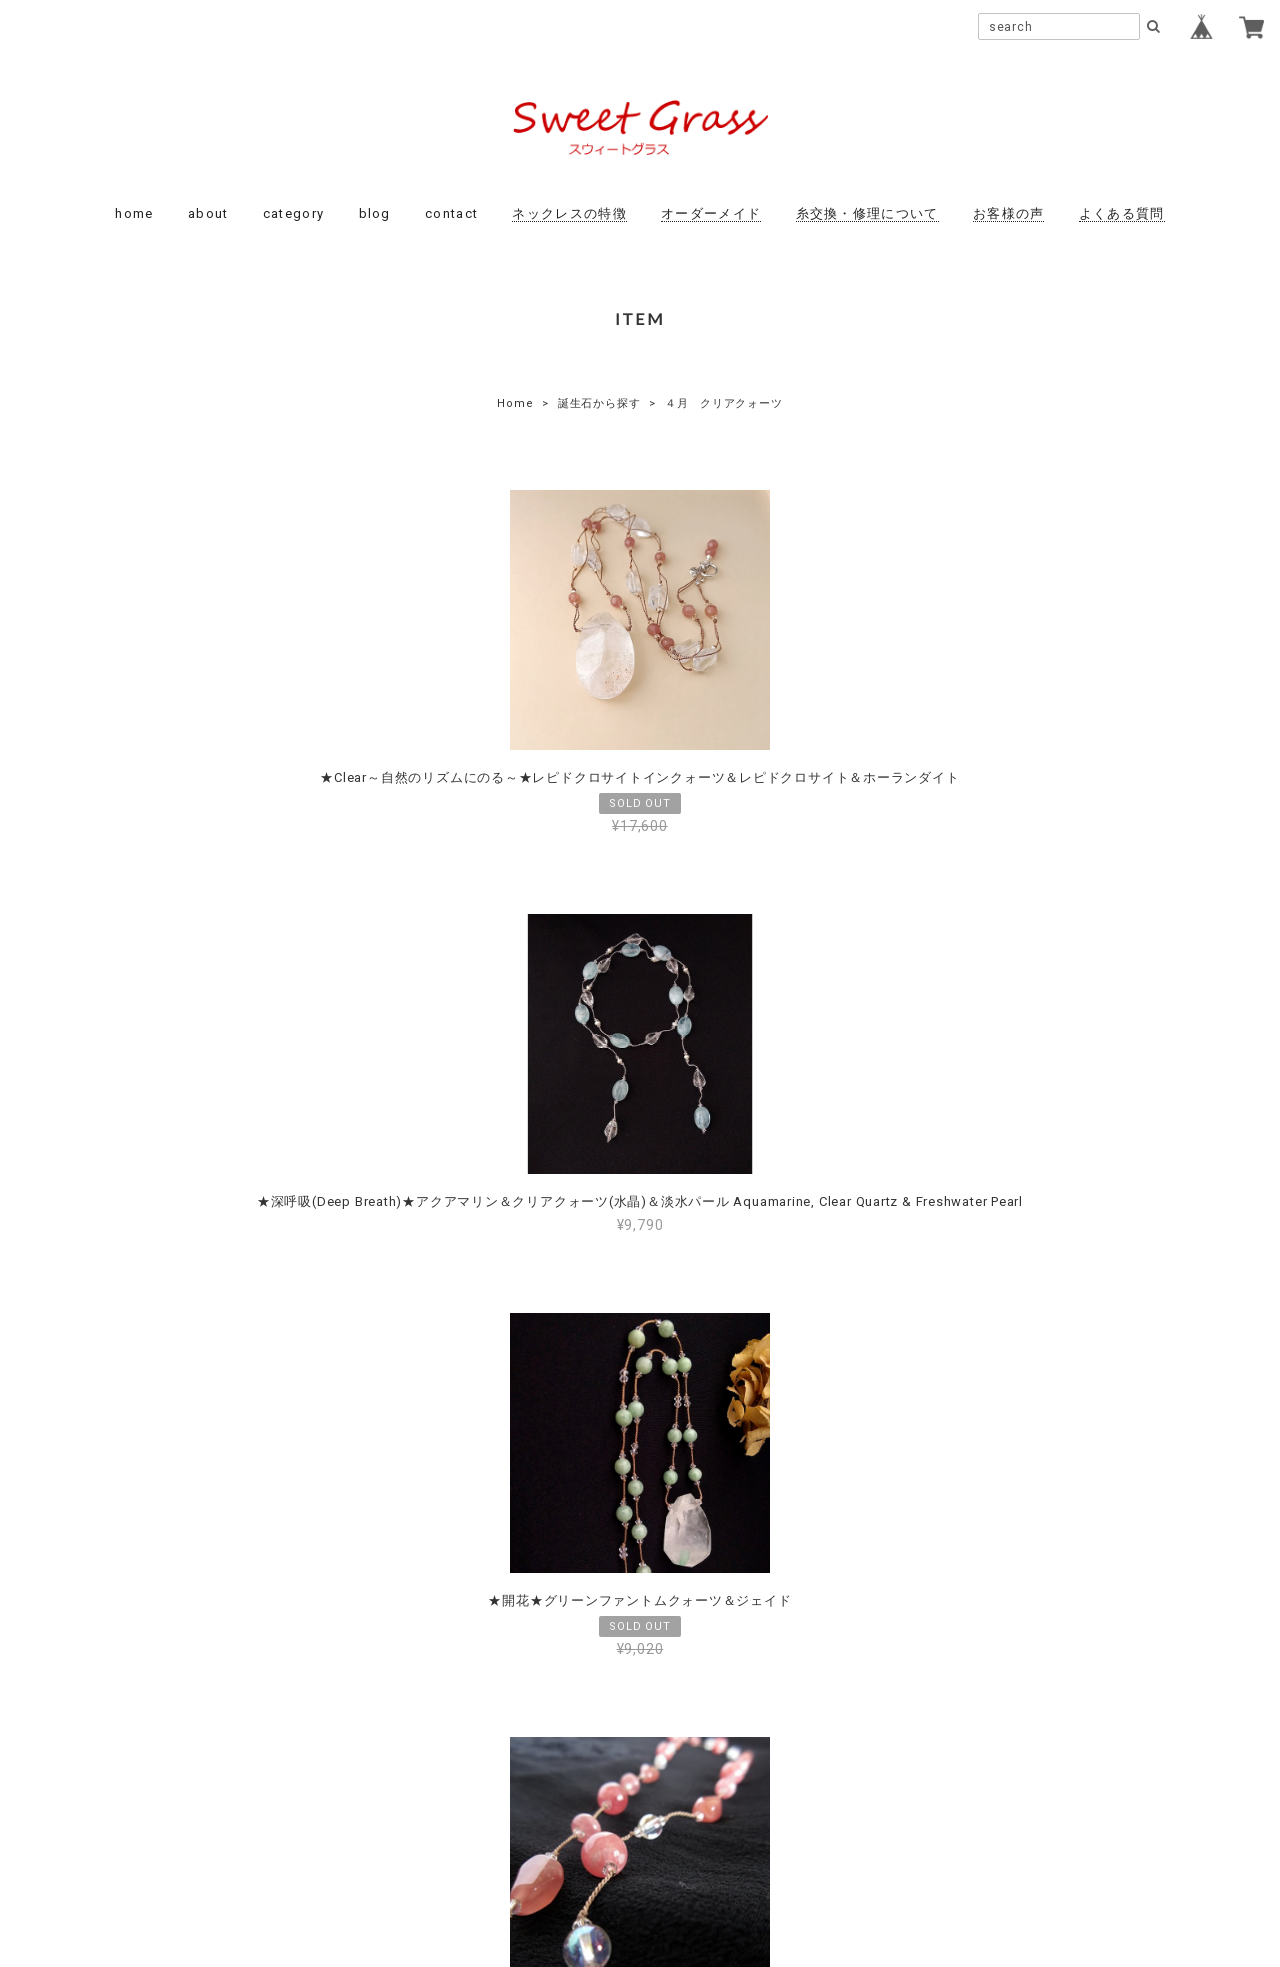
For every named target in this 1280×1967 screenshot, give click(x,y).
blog (375, 213)
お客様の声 (1009, 213)
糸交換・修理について (867, 213)
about (208, 213)
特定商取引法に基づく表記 (703, 1831)
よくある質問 (1122, 213)
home (134, 213)
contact (451, 213)
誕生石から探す (599, 403)
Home (515, 403)
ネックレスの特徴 (569, 213)
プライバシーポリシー (530, 1831)
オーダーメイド (711, 213)
